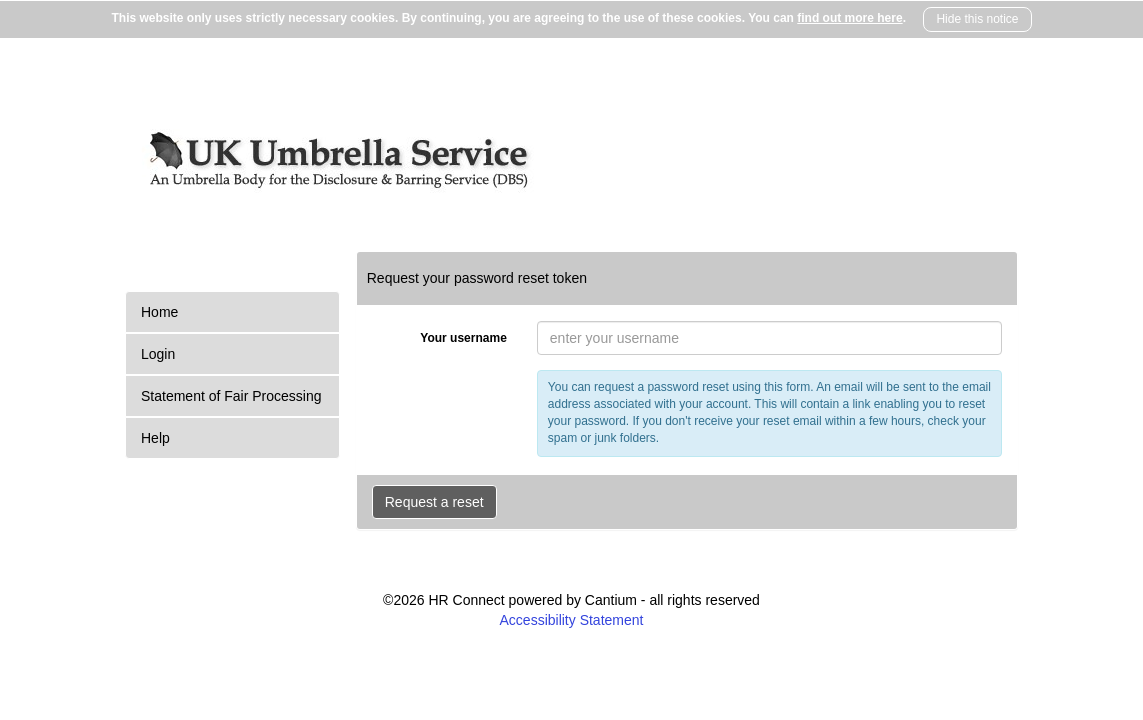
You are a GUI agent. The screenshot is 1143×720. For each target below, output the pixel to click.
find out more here (849, 18)
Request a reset (434, 502)
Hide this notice (977, 19)
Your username (463, 338)
